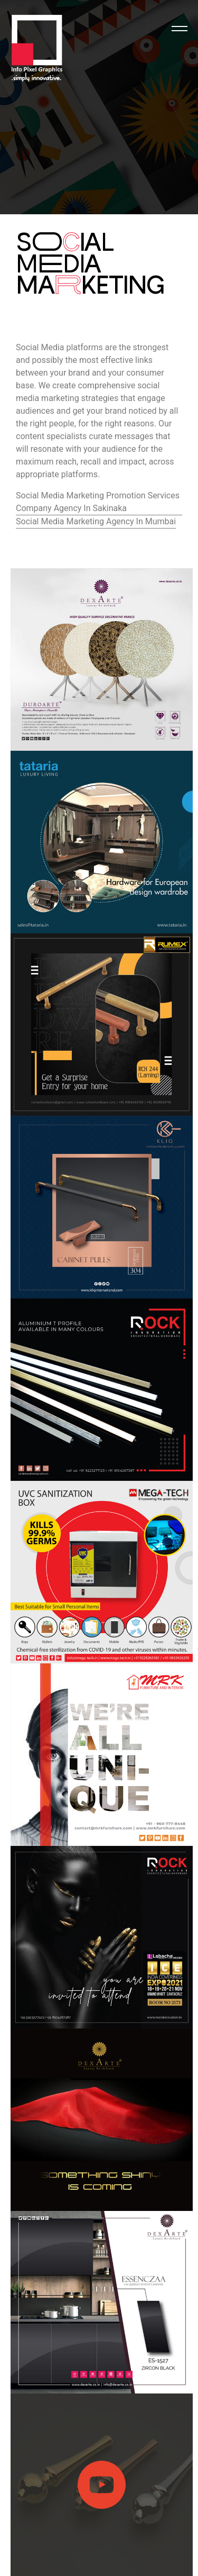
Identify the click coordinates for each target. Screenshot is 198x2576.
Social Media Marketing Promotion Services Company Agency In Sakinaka (98, 501)
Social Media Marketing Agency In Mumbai (96, 521)
